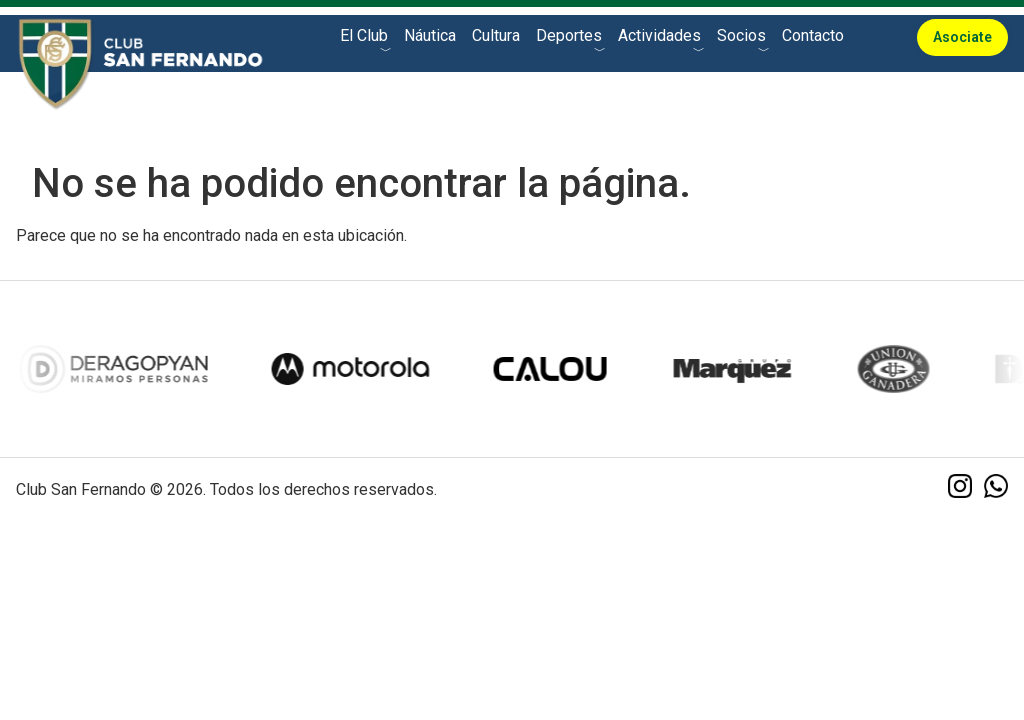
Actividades (659, 35)
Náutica (430, 35)
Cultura (496, 35)
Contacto (813, 35)
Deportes (569, 35)
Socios (741, 35)
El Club (364, 35)
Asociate (962, 37)
